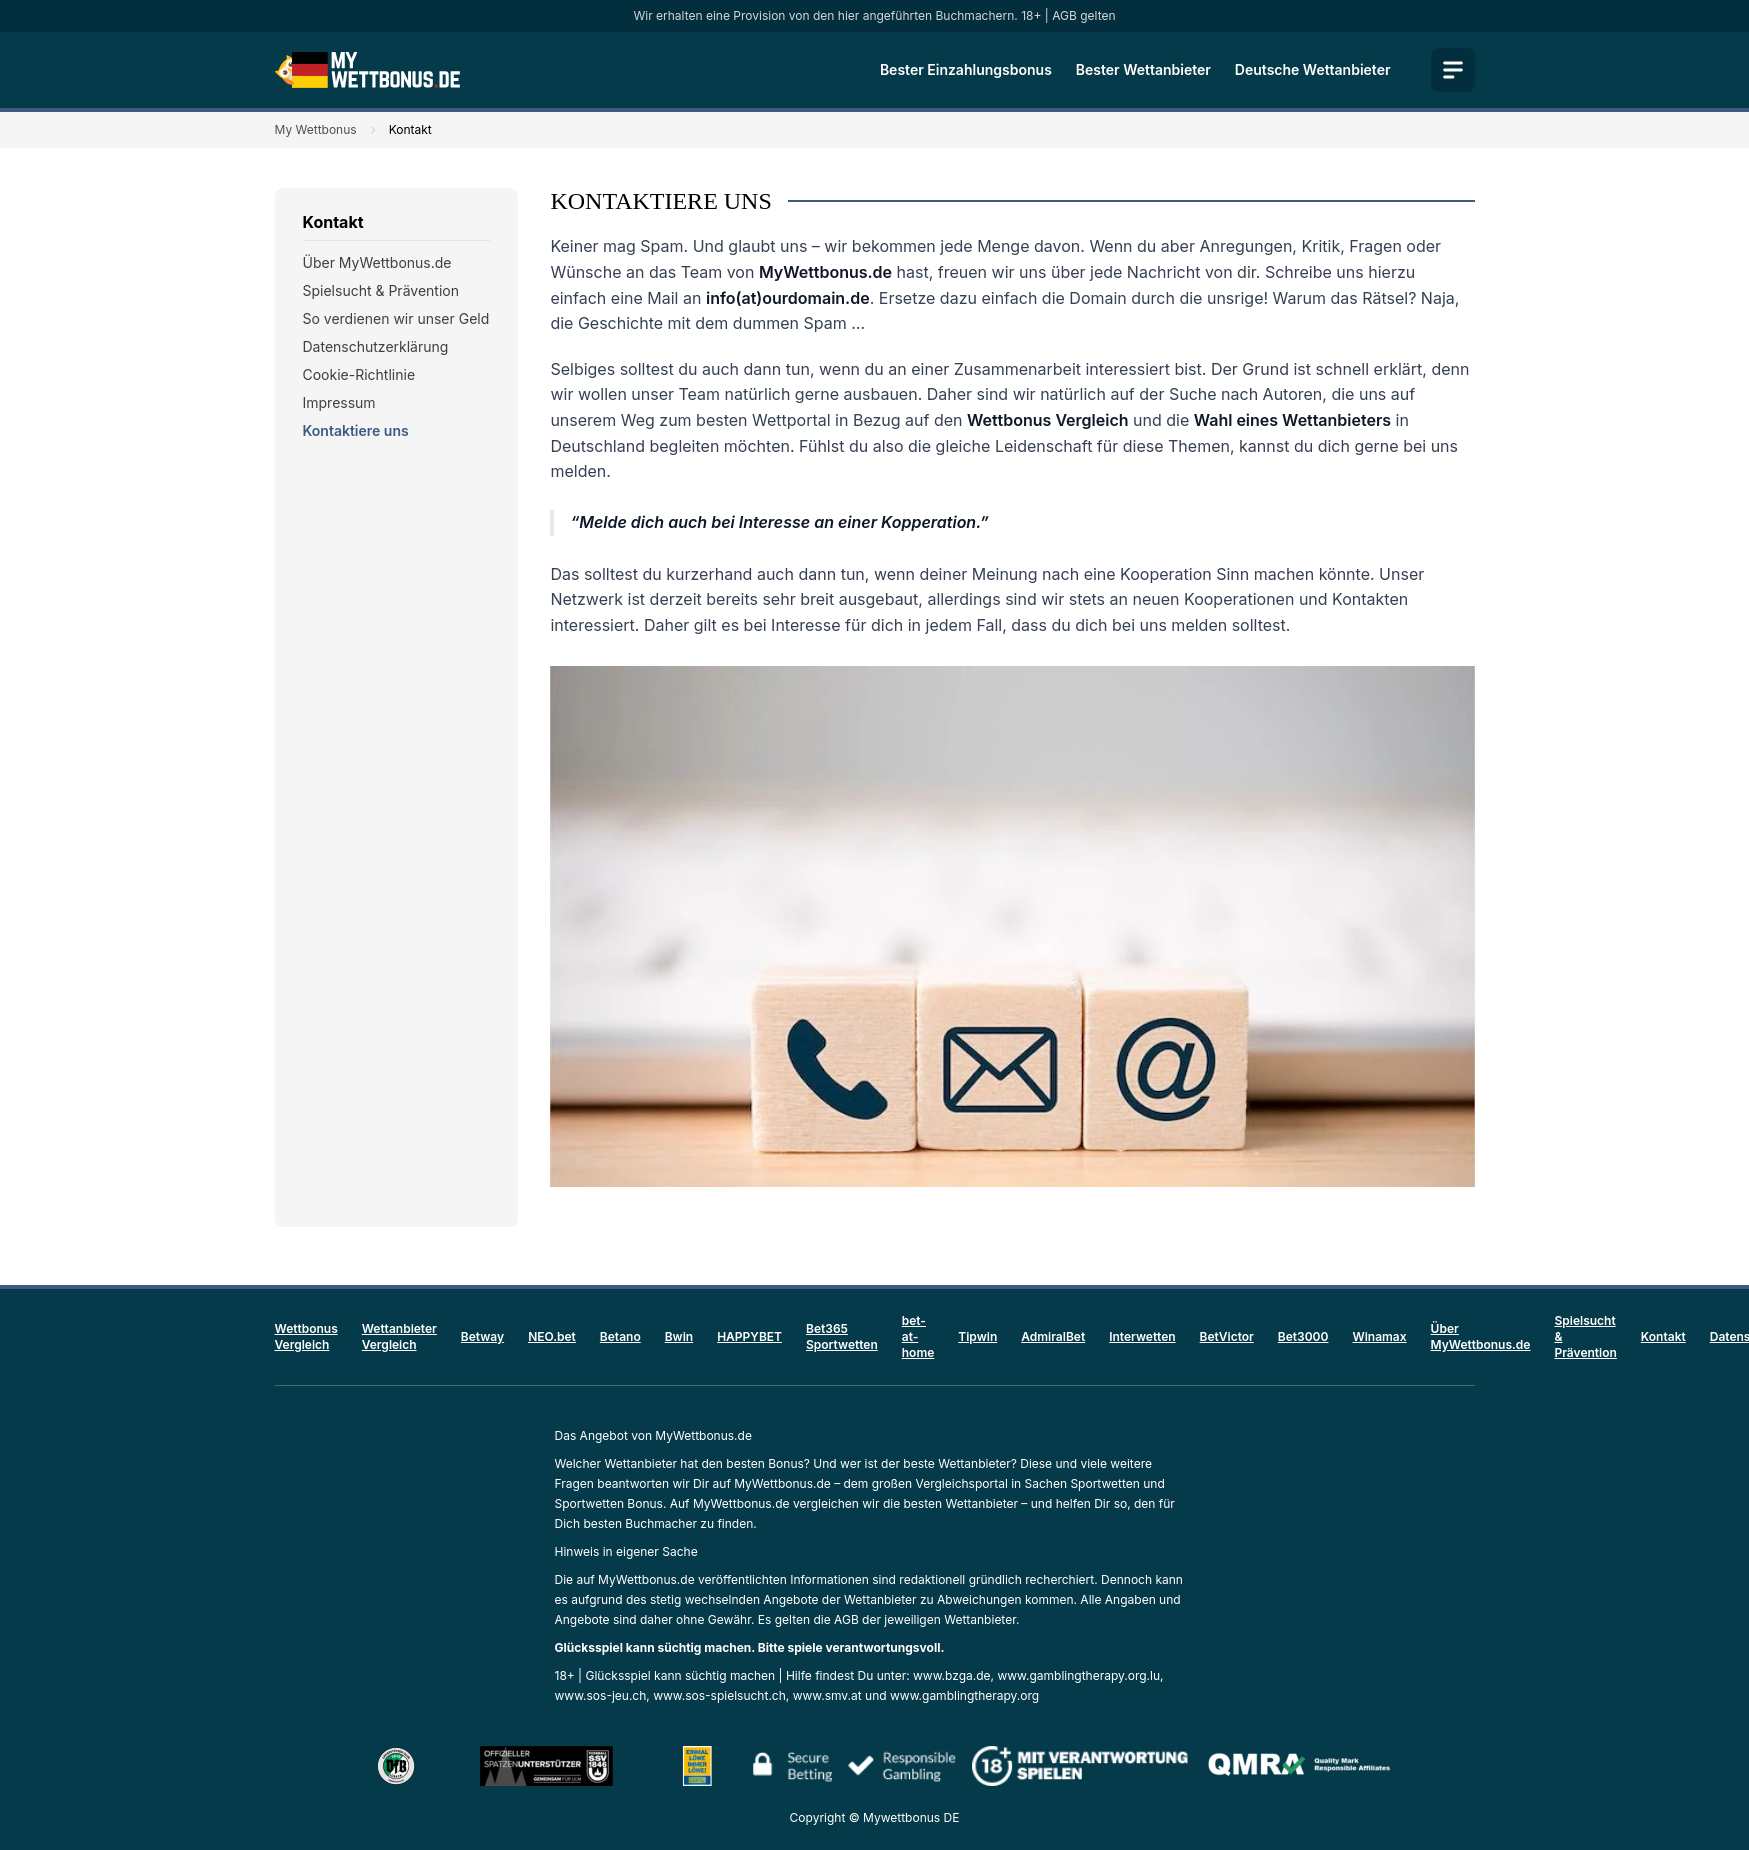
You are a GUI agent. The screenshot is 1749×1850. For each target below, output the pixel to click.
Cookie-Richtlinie (359, 374)
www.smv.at (827, 1695)
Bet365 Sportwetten (842, 1336)
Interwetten (1142, 1336)
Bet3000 (1303, 1336)
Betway (482, 1336)
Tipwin (977, 1336)
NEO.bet (552, 1336)
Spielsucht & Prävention (381, 290)
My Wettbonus (316, 129)
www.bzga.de (952, 1675)
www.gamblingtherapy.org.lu (1078, 1675)
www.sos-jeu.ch (601, 1695)
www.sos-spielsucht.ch (719, 1695)
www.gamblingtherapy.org (964, 1695)
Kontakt (1663, 1336)
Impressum (339, 402)
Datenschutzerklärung (376, 346)
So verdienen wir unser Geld (396, 318)
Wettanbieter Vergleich (399, 1336)
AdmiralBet (1053, 1336)
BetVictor (1227, 1336)
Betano (620, 1336)
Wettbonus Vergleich (306, 1336)
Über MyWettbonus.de (377, 262)
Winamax (1379, 1336)
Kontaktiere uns (356, 430)
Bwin (679, 1336)
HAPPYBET (749, 1336)
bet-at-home (918, 1336)
